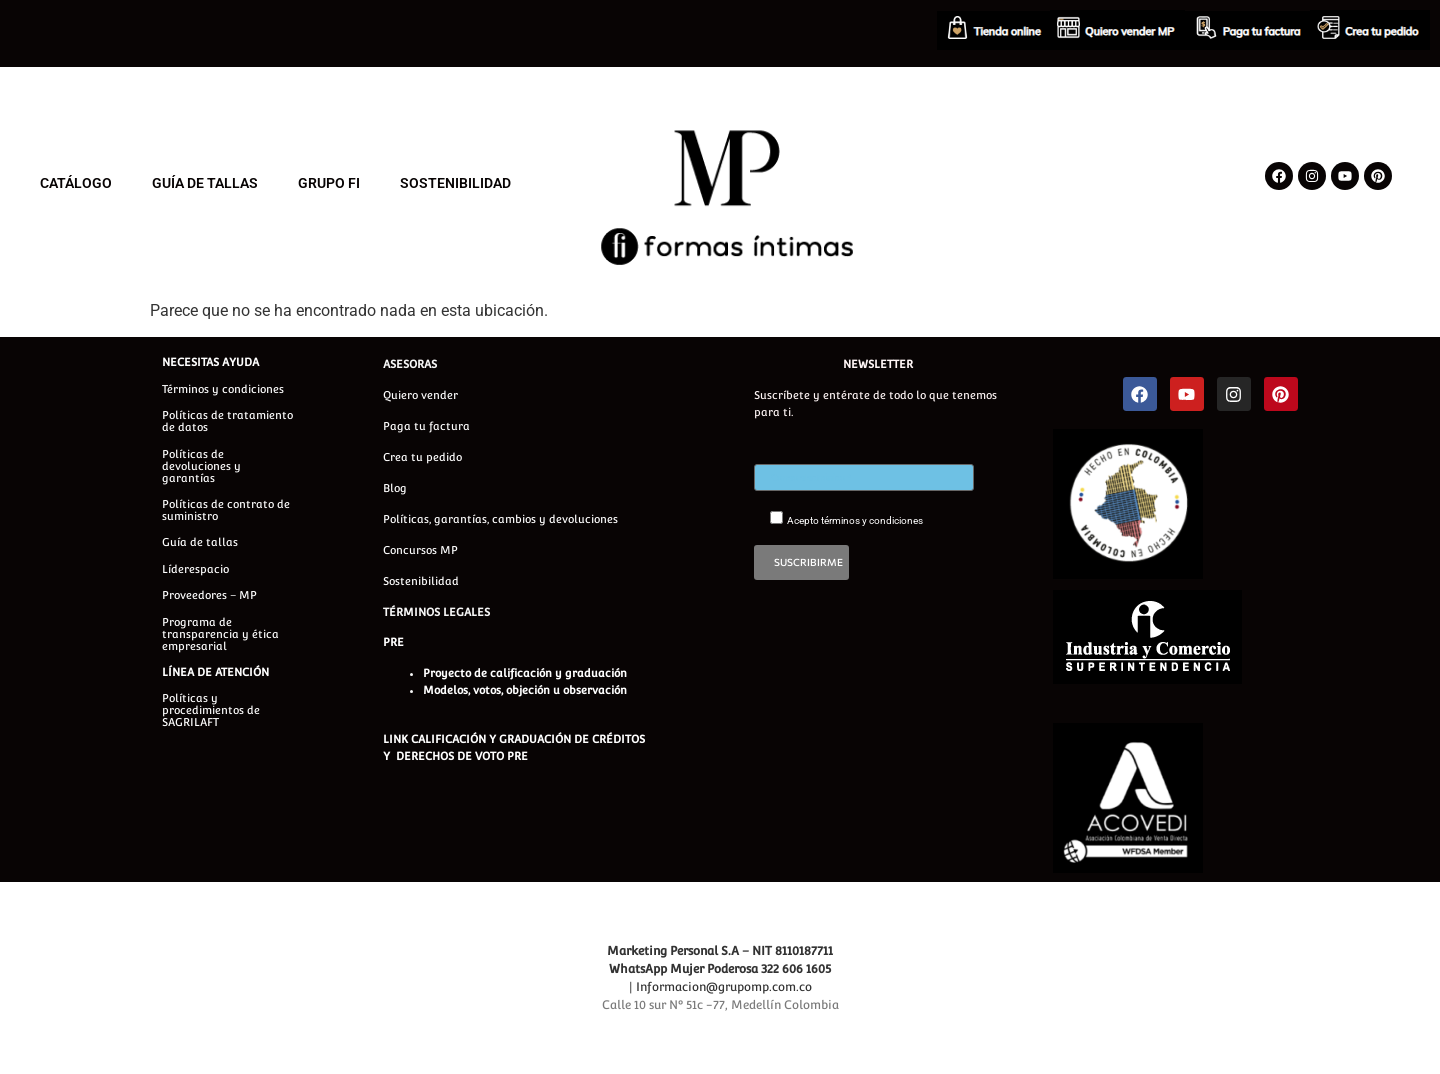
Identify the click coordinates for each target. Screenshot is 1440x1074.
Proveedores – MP (209, 595)
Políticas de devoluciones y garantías (201, 466)
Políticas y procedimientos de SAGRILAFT (211, 710)
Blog (395, 488)
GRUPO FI (329, 183)
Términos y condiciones (223, 389)
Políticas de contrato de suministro (226, 510)
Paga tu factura (426, 426)
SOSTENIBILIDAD (455, 183)
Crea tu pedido (422, 457)
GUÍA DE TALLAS (205, 183)
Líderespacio (195, 569)
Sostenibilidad (421, 581)
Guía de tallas (200, 542)
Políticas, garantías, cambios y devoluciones (500, 519)
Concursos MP (420, 550)
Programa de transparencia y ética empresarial (220, 634)
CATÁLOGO (76, 183)
